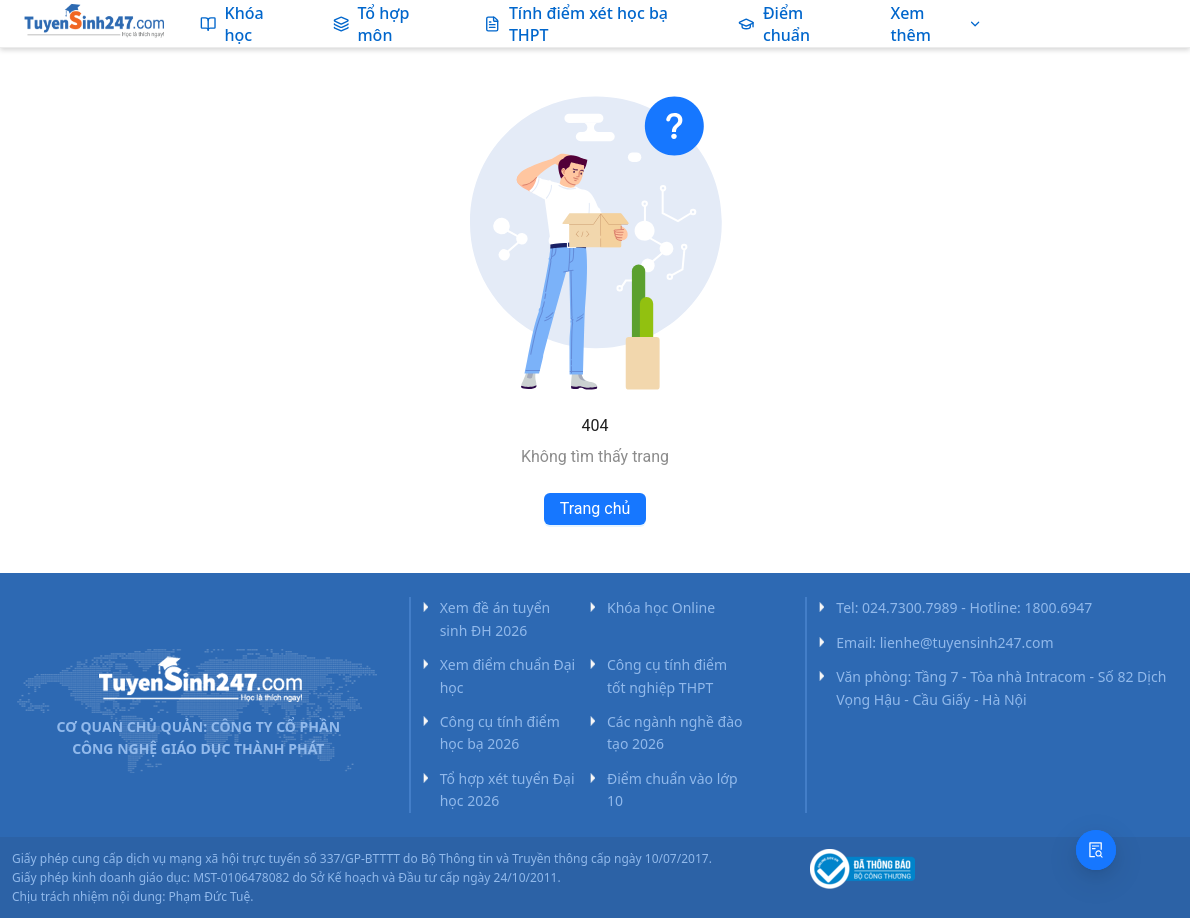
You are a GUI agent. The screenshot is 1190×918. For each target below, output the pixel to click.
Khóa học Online (661, 607)
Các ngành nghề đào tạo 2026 (675, 732)
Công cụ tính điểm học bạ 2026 (500, 732)
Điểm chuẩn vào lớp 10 (672, 789)
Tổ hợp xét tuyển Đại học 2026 (507, 789)
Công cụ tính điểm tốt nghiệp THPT (667, 675)
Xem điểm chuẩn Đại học (508, 675)
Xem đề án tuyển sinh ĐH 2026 (495, 618)
